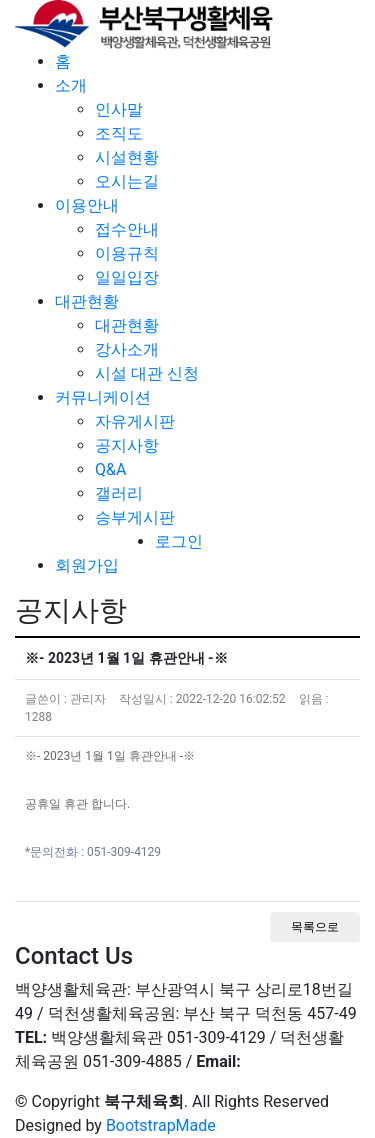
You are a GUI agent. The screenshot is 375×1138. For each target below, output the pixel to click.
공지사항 (127, 445)
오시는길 (127, 181)
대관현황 (87, 301)
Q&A (110, 469)
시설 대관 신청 (147, 373)
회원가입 (87, 565)
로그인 (179, 541)
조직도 (119, 133)
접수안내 (127, 229)
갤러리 (119, 493)
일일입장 (127, 277)
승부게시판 (135, 517)
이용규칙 (127, 253)
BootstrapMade (161, 1125)
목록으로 (315, 927)
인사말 (119, 109)
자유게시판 (135, 421)
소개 (71, 85)
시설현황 (127, 157)
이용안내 (87, 205)
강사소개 (127, 349)
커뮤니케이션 (103, 397)
